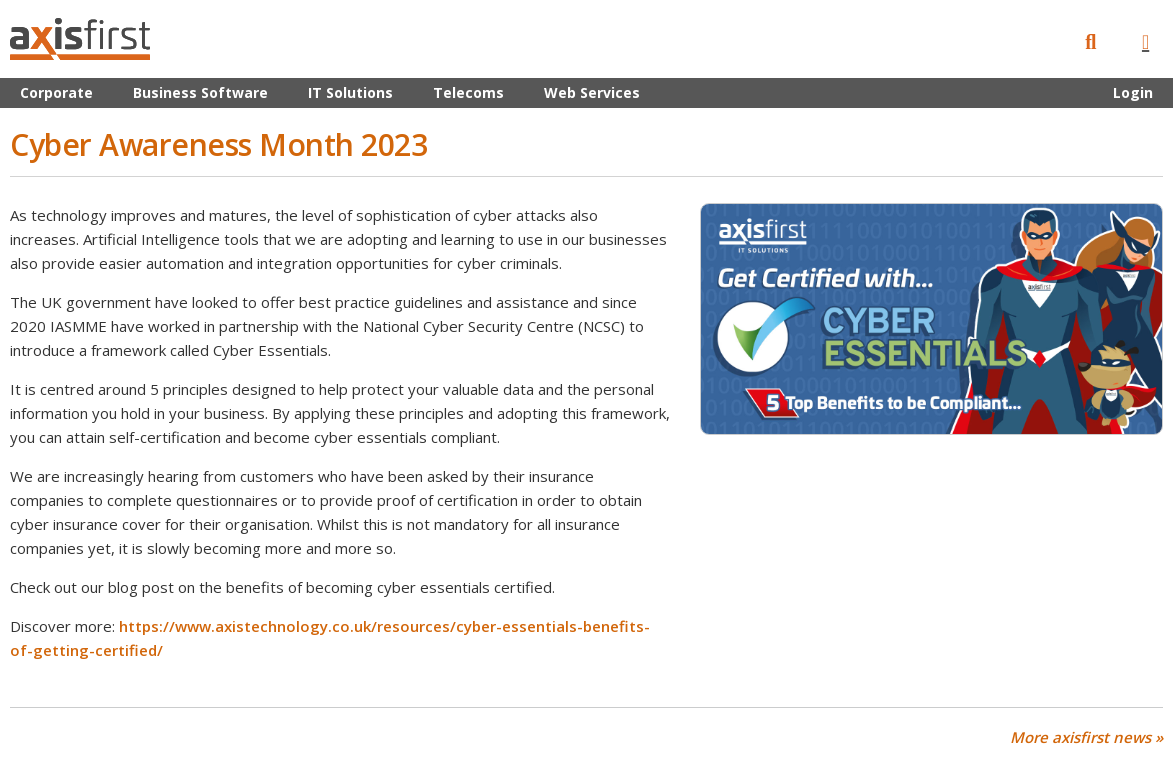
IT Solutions (350, 92)
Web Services (592, 92)
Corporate (56, 92)
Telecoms (468, 92)
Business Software (200, 92)
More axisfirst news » (1086, 737)
